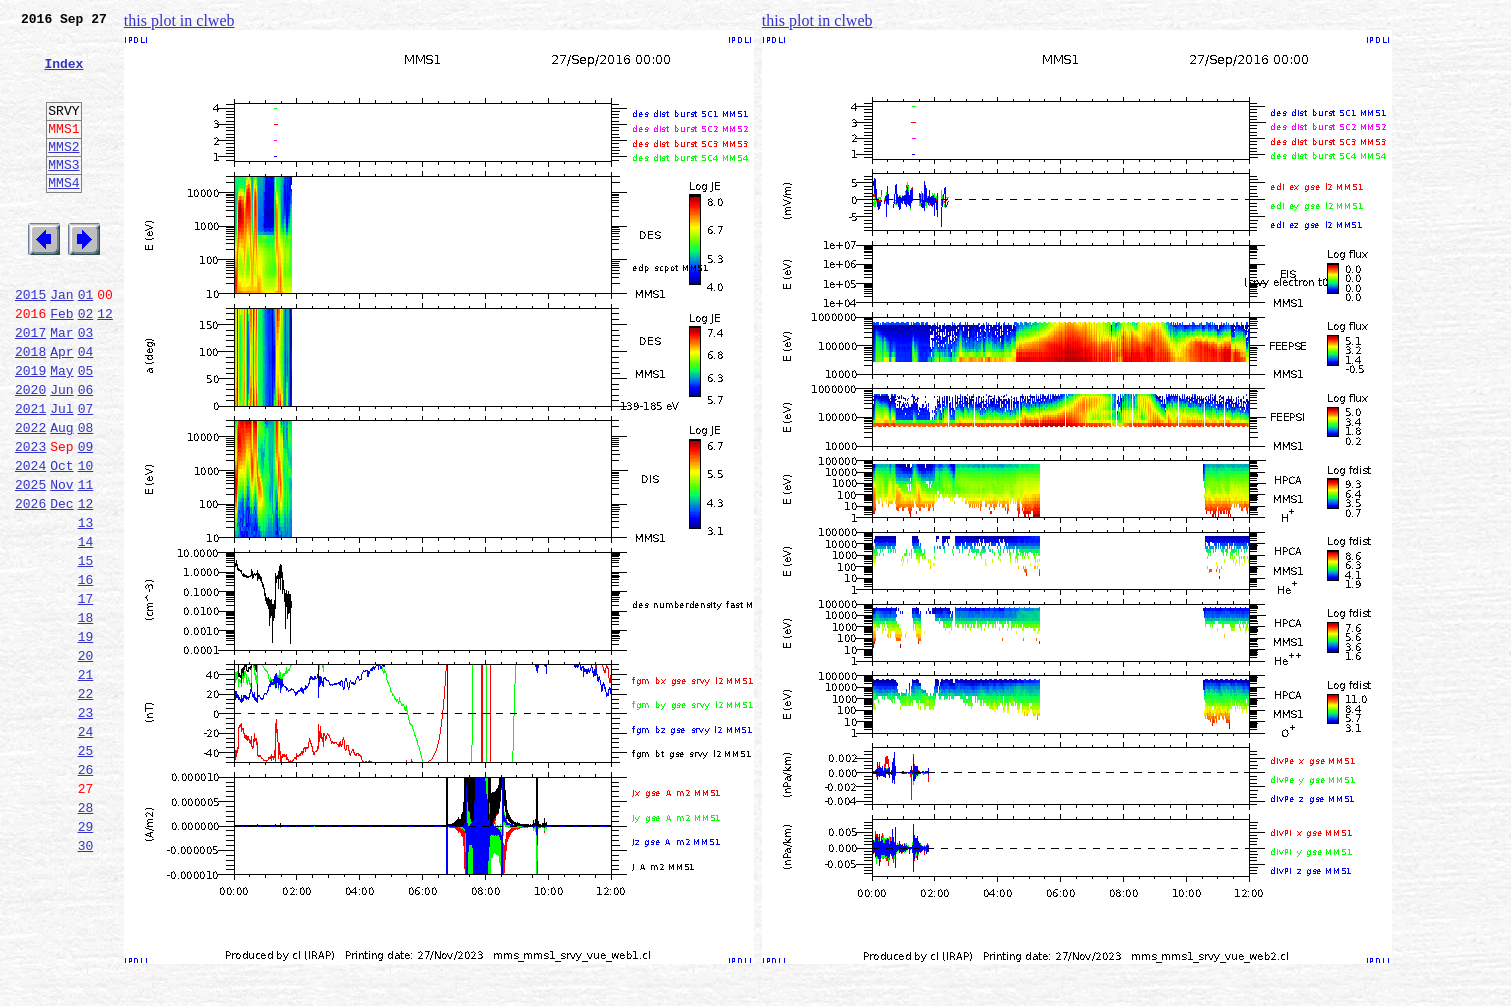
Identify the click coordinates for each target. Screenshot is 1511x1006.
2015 (30, 342)
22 (86, 804)
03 (86, 386)
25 (86, 870)
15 (86, 650)
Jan (61, 342)
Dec (61, 584)
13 (86, 606)
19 (86, 738)
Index (63, 75)
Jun (61, 452)
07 (86, 474)
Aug (61, 496)
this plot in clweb (179, 20)
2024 (30, 540)
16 (86, 672)
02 (86, 364)
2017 (30, 386)
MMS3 (63, 194)
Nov (61, 562)
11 (86, 562)
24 (86, 848)
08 (86, 496)
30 (86, 980)
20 (86, 760)
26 (86, 892)
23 (86, 826)
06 (86, 452)
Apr (61, 408)
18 (86, 716)
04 (86, 408)
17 (86, 694)
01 (86, 342)
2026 (30, 584)
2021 (30, 474)
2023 (30, 518)
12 (105, 364)
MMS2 (63, 173)
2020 (30, 452)
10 (86, 540)
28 (86, 936)
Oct (61, 540)
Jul (61, 474)
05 (86, 430)
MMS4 (63, 215)
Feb (61, 364)
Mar (61, 386)
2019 (30, 430)
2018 (30, 408)
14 (86, 628)
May (61, 430)
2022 (30, 496)
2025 (30, 562)
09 (86, 518)
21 (86, 782)
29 (86, 958)
